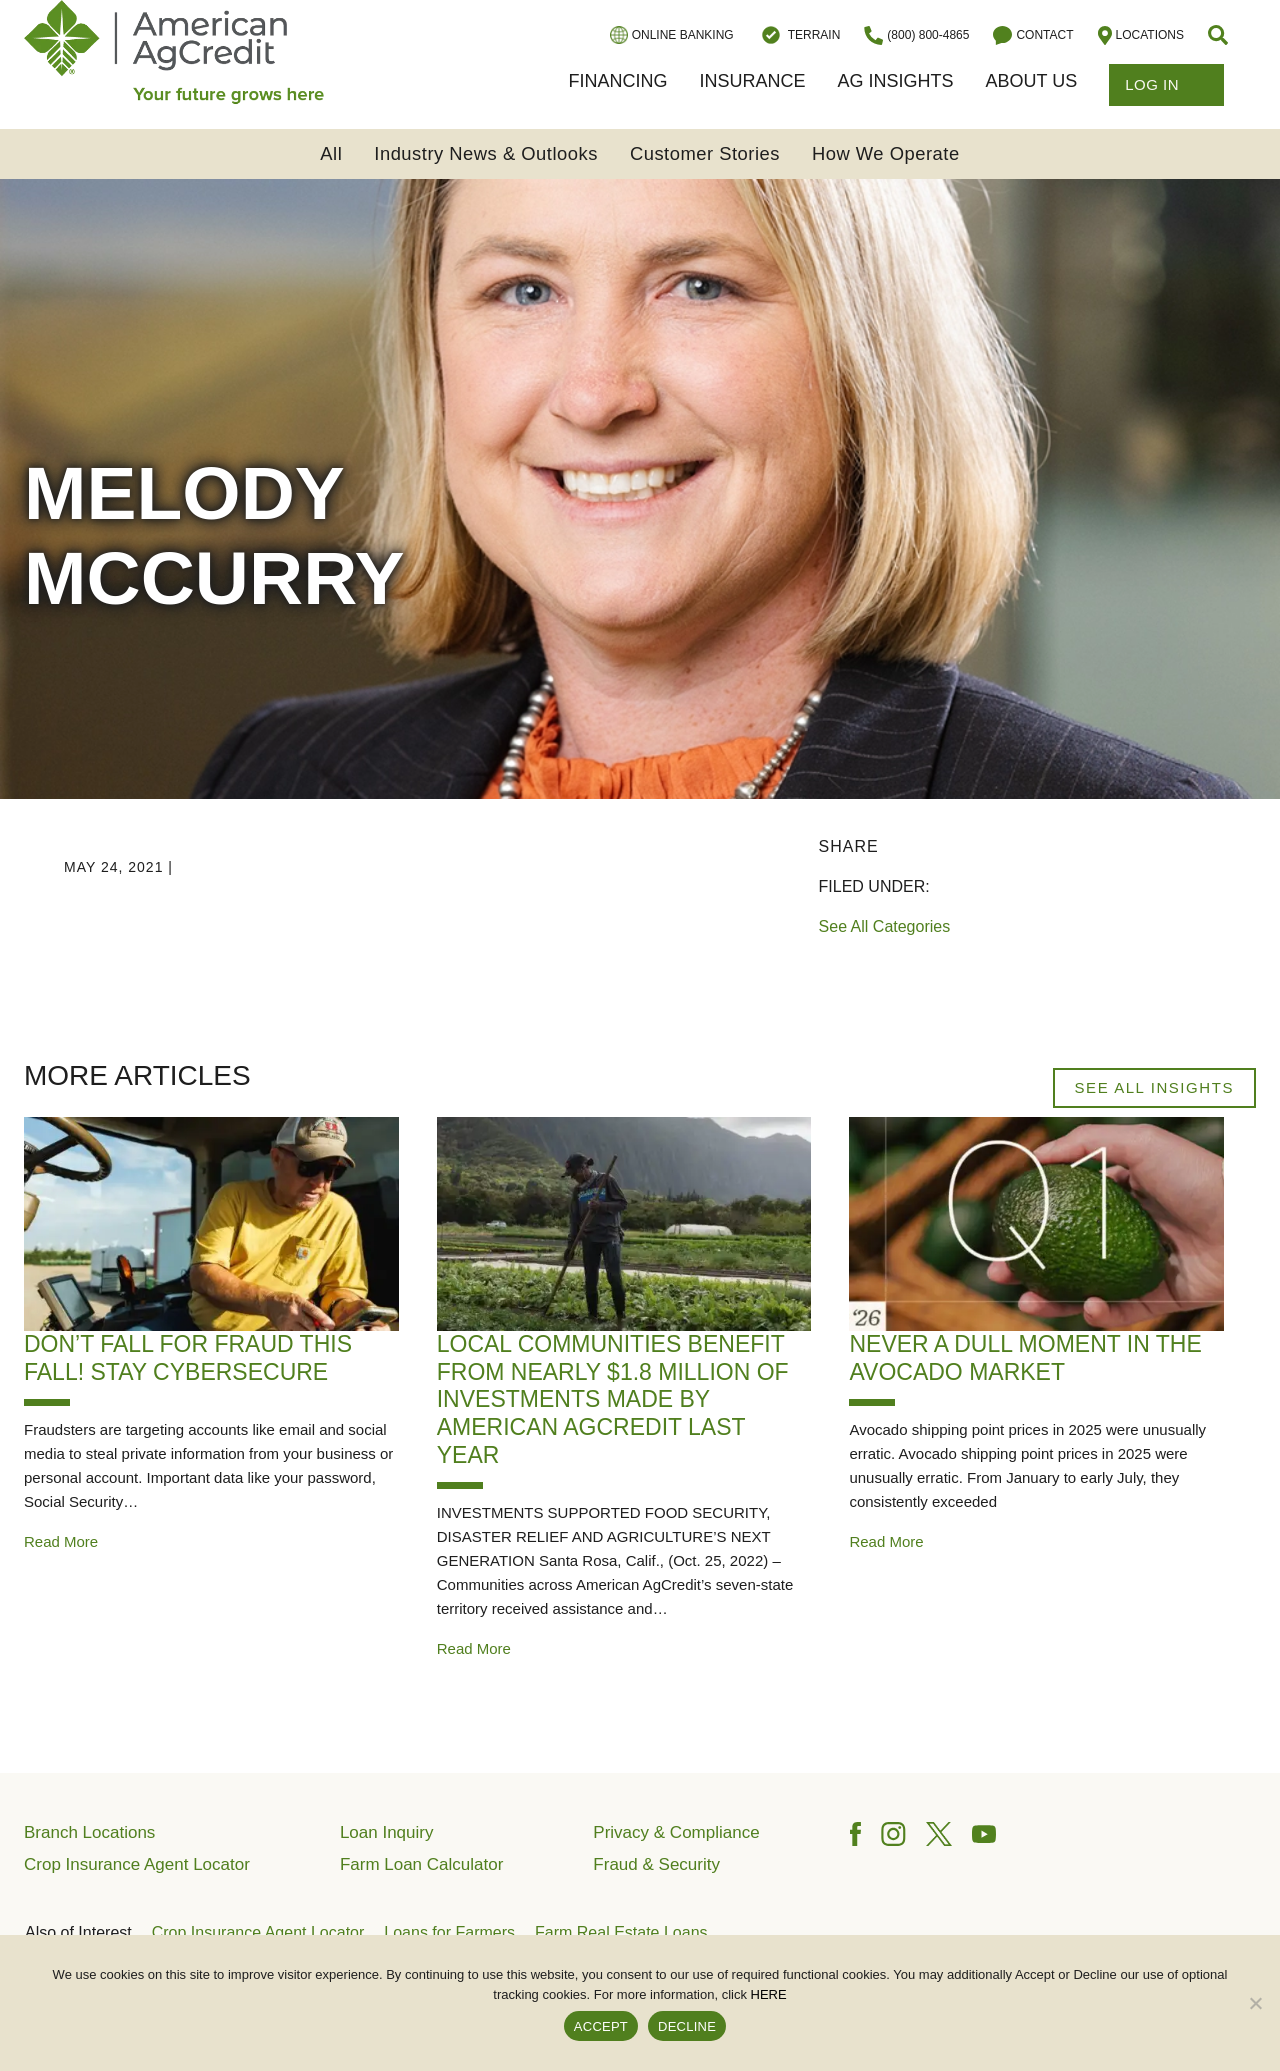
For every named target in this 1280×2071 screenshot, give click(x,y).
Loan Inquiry (387, 1832)
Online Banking (672, 35)
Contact (1033, 35)
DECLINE (687, 2026)
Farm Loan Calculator (421, 1864)
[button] (1220, 35)
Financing (617, 81)
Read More (61, 1541)
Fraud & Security (656, 1864)
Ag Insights (895, 81)
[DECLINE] (1255, 2003)
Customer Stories (705, 153)
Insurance (752, 81)
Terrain (799, 35)
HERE (769, 1994)
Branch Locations (89, 1832)
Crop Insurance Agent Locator (137, 1864)
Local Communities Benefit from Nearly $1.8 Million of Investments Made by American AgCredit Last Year (613, 1399)
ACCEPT (601, 2026)
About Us (1031, 81)
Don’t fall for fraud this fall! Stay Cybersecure (188, 1358)
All (331, 153)
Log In (1166, 85)
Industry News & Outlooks (486, 153)
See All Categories (885, 926)
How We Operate (886, 153)
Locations (1141, 35)
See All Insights (1154, 1087)
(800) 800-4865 (916, 35)
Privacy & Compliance (676, 1832)
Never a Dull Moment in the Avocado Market (1025, 1358)
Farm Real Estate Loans (621, 1932)
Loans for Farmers (449, 1932)
